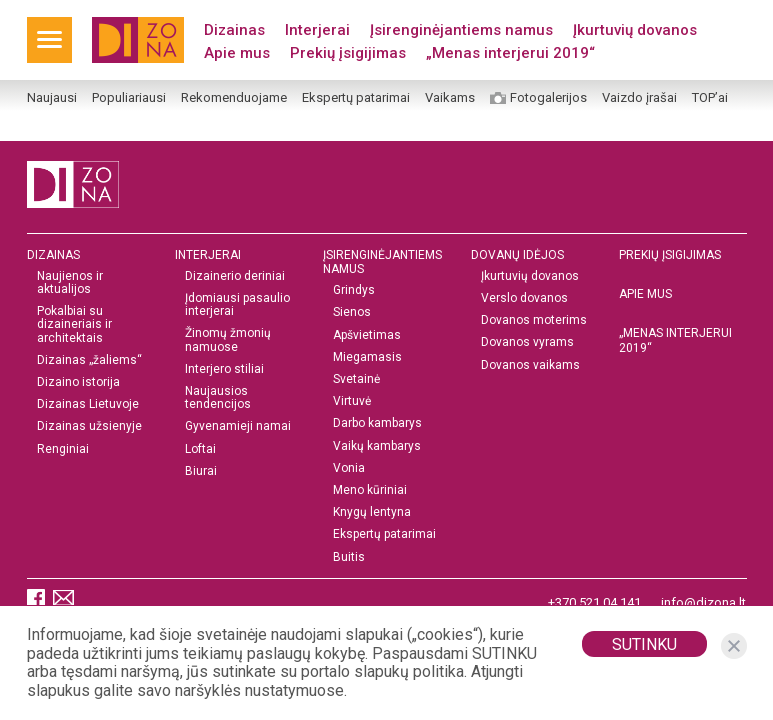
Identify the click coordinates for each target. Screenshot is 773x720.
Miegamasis (367, 357)
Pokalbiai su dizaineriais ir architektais (74, 324)
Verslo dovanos (524, 298)
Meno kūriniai (370, 490)
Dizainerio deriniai (235, 276)
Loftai (200, 449)
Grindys (354, 290)
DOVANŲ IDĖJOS (517, 255)
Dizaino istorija (78, 382)
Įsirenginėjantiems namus (461, 30)
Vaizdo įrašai (639, 98)
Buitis (349, 557)
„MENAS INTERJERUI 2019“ (675, 340)
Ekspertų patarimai (356, 98)
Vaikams (450, 98)
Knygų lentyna (372, 512)
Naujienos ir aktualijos (70, 283)
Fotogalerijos (548, 98)
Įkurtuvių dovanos (635, 30)
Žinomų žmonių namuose (228, 340)
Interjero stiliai (224, 369)
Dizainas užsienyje (89, 426)
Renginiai (63, 449)
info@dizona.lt (703, 602)
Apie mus (237, 53)
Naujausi (52, 98)
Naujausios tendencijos (218, 398)
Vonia (349, 468)
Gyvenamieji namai (238, 426)
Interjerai (317, 30)
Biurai (201, 471)
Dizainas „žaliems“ (89, 360)
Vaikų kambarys (377, 446)
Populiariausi (129, 98)
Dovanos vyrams (527, 342)
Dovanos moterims (534, 320)
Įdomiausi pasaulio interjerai (237, 305)
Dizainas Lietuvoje (88, 404)
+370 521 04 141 (594, 602)
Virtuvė (352, 401)
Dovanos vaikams (530, 365)
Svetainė (356, 379)
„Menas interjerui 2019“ (510, 53)
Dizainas (234, 30)
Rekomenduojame (234, 98)
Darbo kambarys (377, 423)
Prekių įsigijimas (348, 53)
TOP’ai (710, 98)
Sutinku (644, 644)
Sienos (352, 312)
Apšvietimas (367, 335)
